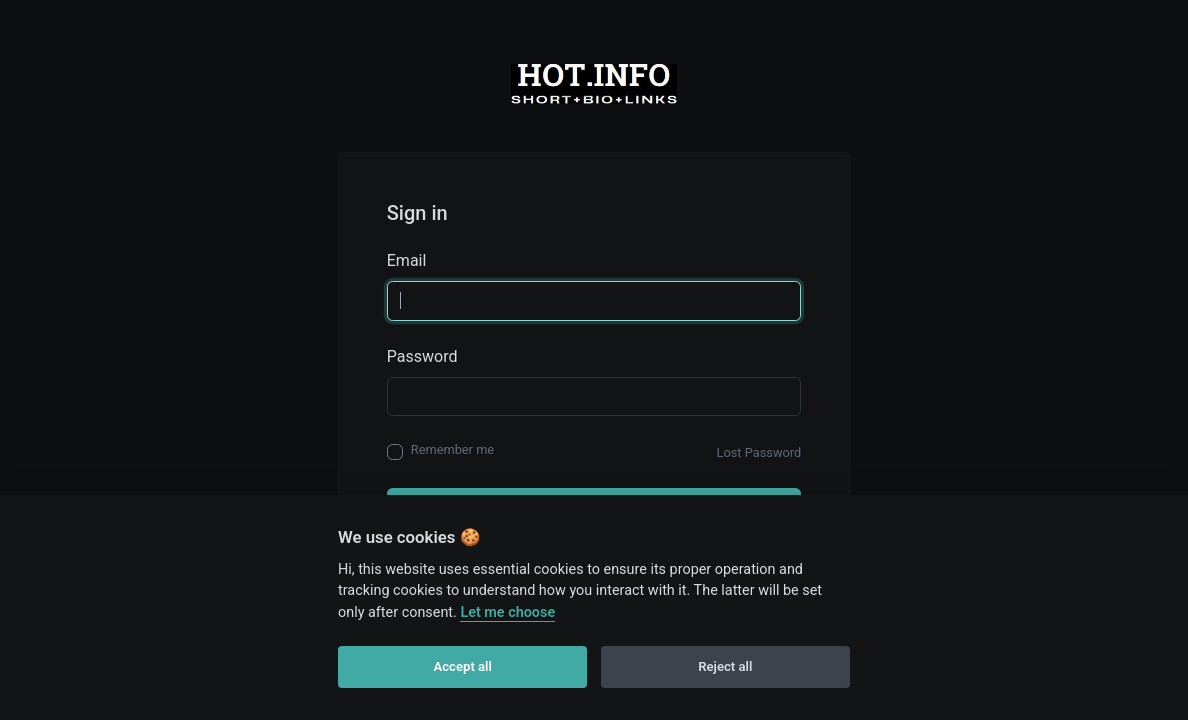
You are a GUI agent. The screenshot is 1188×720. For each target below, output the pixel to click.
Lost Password (759, 452)
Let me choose (507, 612)
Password (422, 356)
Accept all (463, 666)
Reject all (725, 666)
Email (407, 260)
